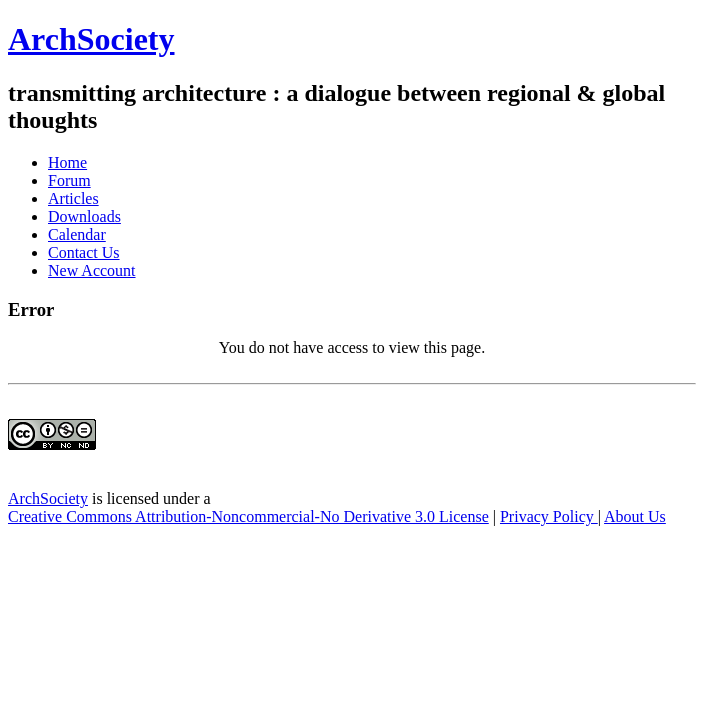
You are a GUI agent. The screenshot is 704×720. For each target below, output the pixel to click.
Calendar (77, 234)
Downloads (84, 216)
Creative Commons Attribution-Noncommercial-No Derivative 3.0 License (248, 516)
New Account (92, 270)
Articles (73, 198)
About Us (635, 516)
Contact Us (84, 252)
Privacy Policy (549, 516)
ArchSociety (91, 39)
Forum (69, 180)
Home (67, 162)
